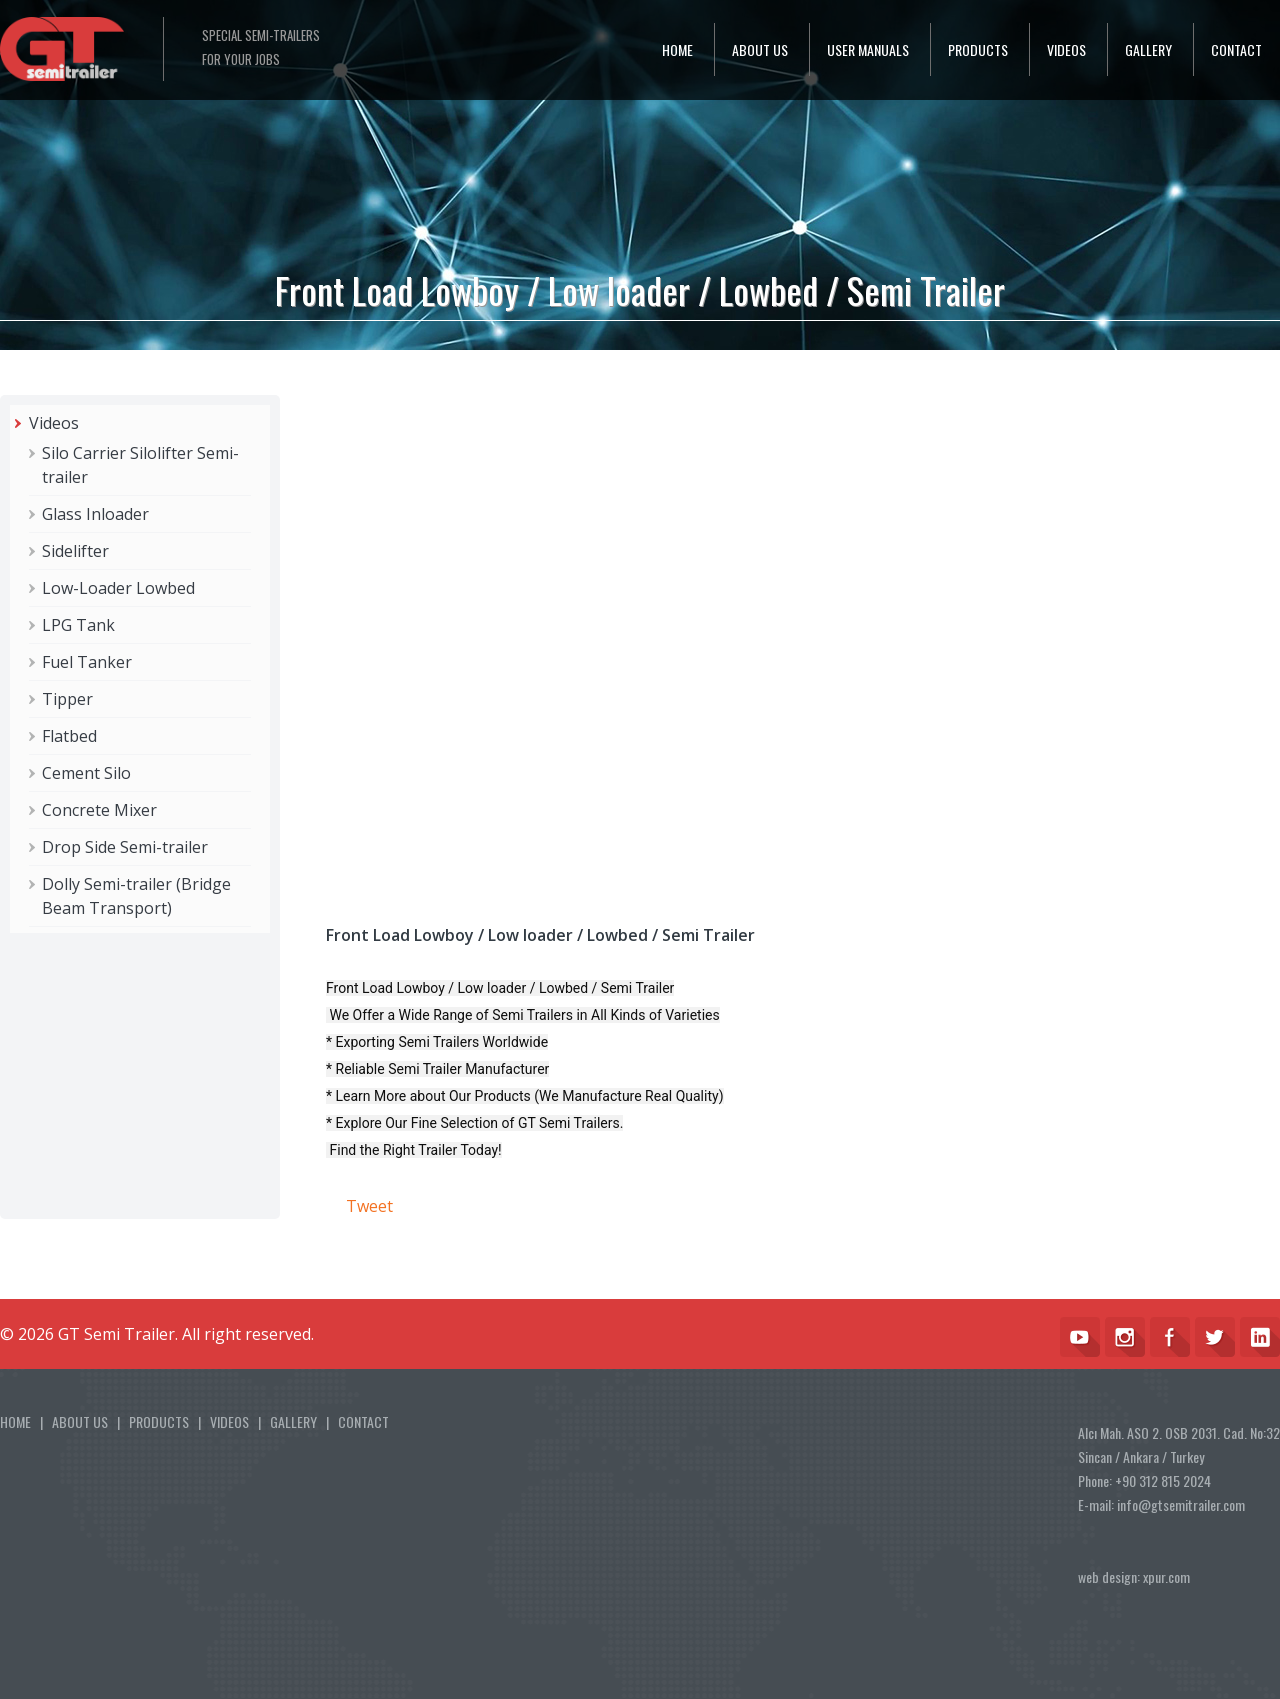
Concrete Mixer (99, 810)
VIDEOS (1066, 49)
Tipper (67, 699)
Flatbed (69, 736)
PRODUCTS (978, 49)
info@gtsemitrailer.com (1181, 1504)
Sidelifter (75, 551)
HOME (677, 49)
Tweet (369, 1206)
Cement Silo (86, 773)
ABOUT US (760, 49)
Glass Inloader (95, 514)
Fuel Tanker (87, 662)
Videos (54, 423)
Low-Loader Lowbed (118, 588)
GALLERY (1148, 49)
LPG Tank (78, 625)
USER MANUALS (868, 49)
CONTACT (1236, 49)
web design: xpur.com (1134, 1576)
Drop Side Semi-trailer (125, 847)
